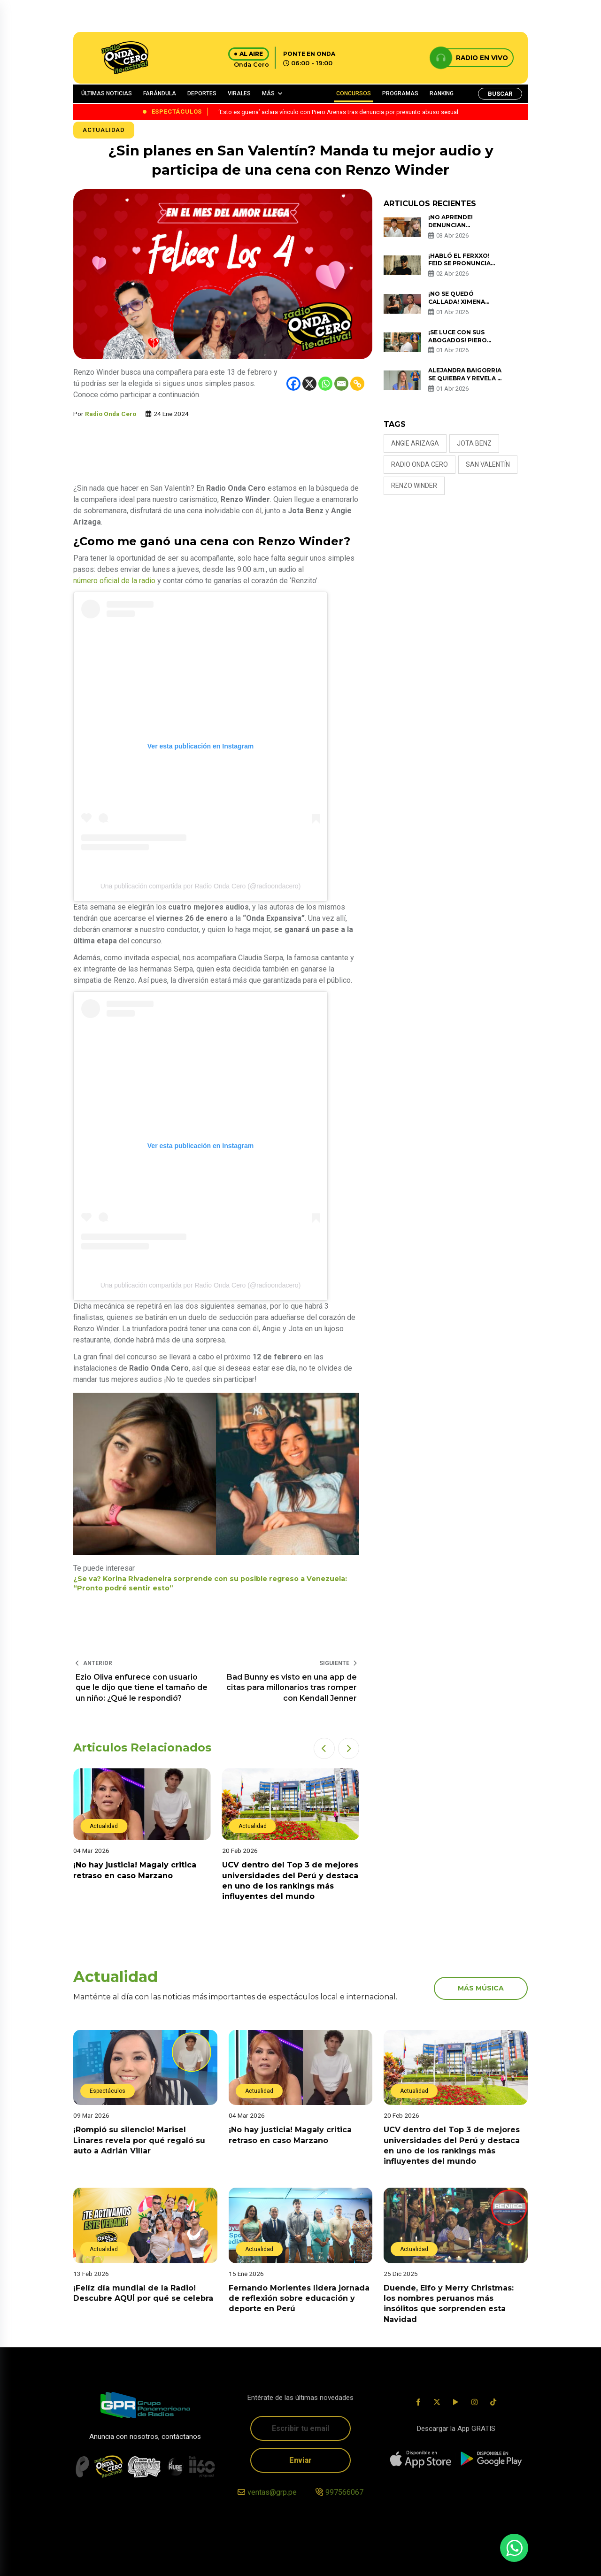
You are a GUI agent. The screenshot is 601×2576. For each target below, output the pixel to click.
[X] (309, 384)
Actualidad (104, 129)
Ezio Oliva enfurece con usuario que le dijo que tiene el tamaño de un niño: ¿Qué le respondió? (142, 1688)
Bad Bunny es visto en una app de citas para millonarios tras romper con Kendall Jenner (291, 1688)
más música (481, 1988)
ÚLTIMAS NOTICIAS (106, 93)
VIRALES (239, 93)
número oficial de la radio (114, 580)
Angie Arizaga (415, 443)
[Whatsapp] (325, 384)
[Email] (341, 384)
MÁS (268, 93)
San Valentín (488, 464)
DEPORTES (201, 93)
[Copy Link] (357, 384)
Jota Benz (474, 443)
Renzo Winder (414, 485)
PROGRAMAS (400, 93)
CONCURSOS (353, 93)
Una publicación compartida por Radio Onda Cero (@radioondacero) (200, 886)
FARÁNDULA (159, 93)
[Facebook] (293, 384)
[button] (324, 1748)
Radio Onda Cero (110, 413)
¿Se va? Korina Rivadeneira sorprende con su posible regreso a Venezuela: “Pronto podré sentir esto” (210, 1583)
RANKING (442, 93)
